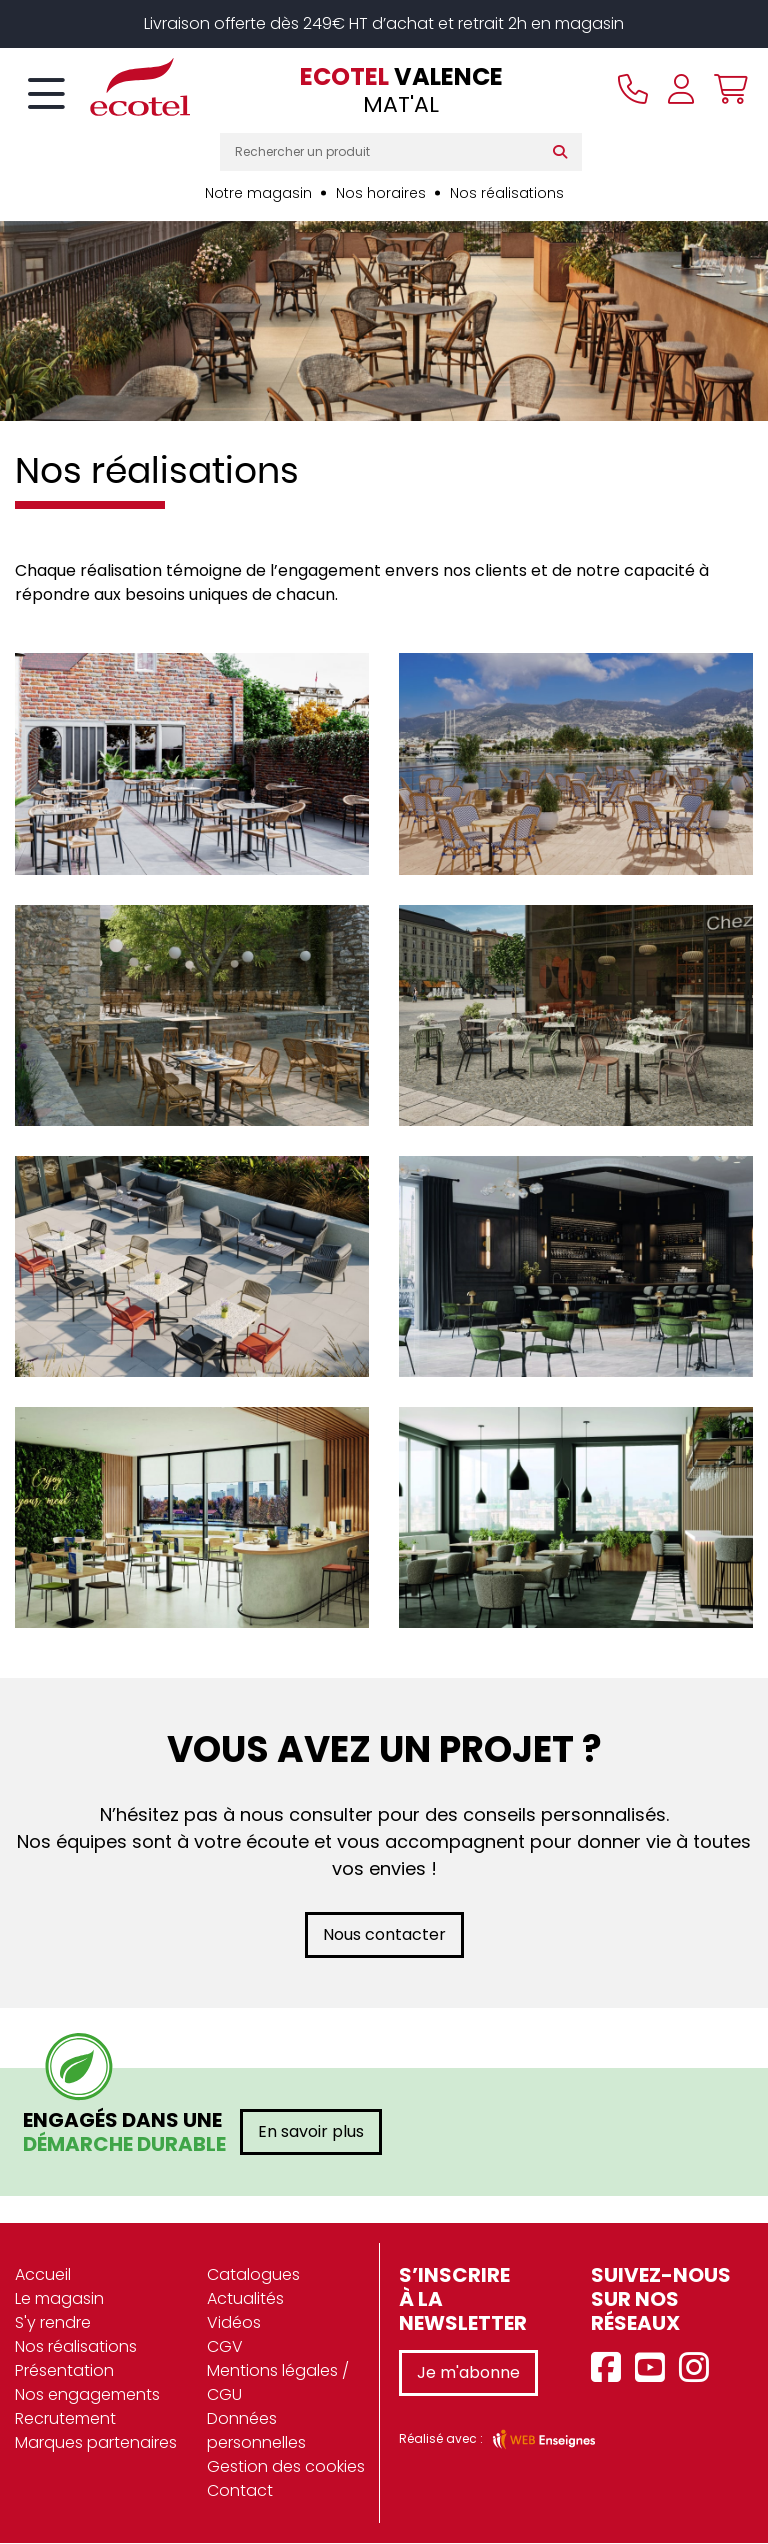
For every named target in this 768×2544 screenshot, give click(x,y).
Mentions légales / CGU (278, 2383)
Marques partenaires (96, 2443)
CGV (225, 2347)
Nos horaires (381, 193)
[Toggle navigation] (46, 95)
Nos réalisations (507, 193)
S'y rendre (53, 2323)
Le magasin (59, 2299)
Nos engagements (87, 2395)
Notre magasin (258, 193)
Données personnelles (256, 2431)
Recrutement (65, 2419)
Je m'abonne (468, 2373)
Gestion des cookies (286, 2467)
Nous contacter (384, 1935)
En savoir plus (311, 2132)
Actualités (245, 2299)
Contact (240, 2491)
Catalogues (253, 2275)
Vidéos (234, 2323)
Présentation (64, 2371)
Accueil (43, 2275)
